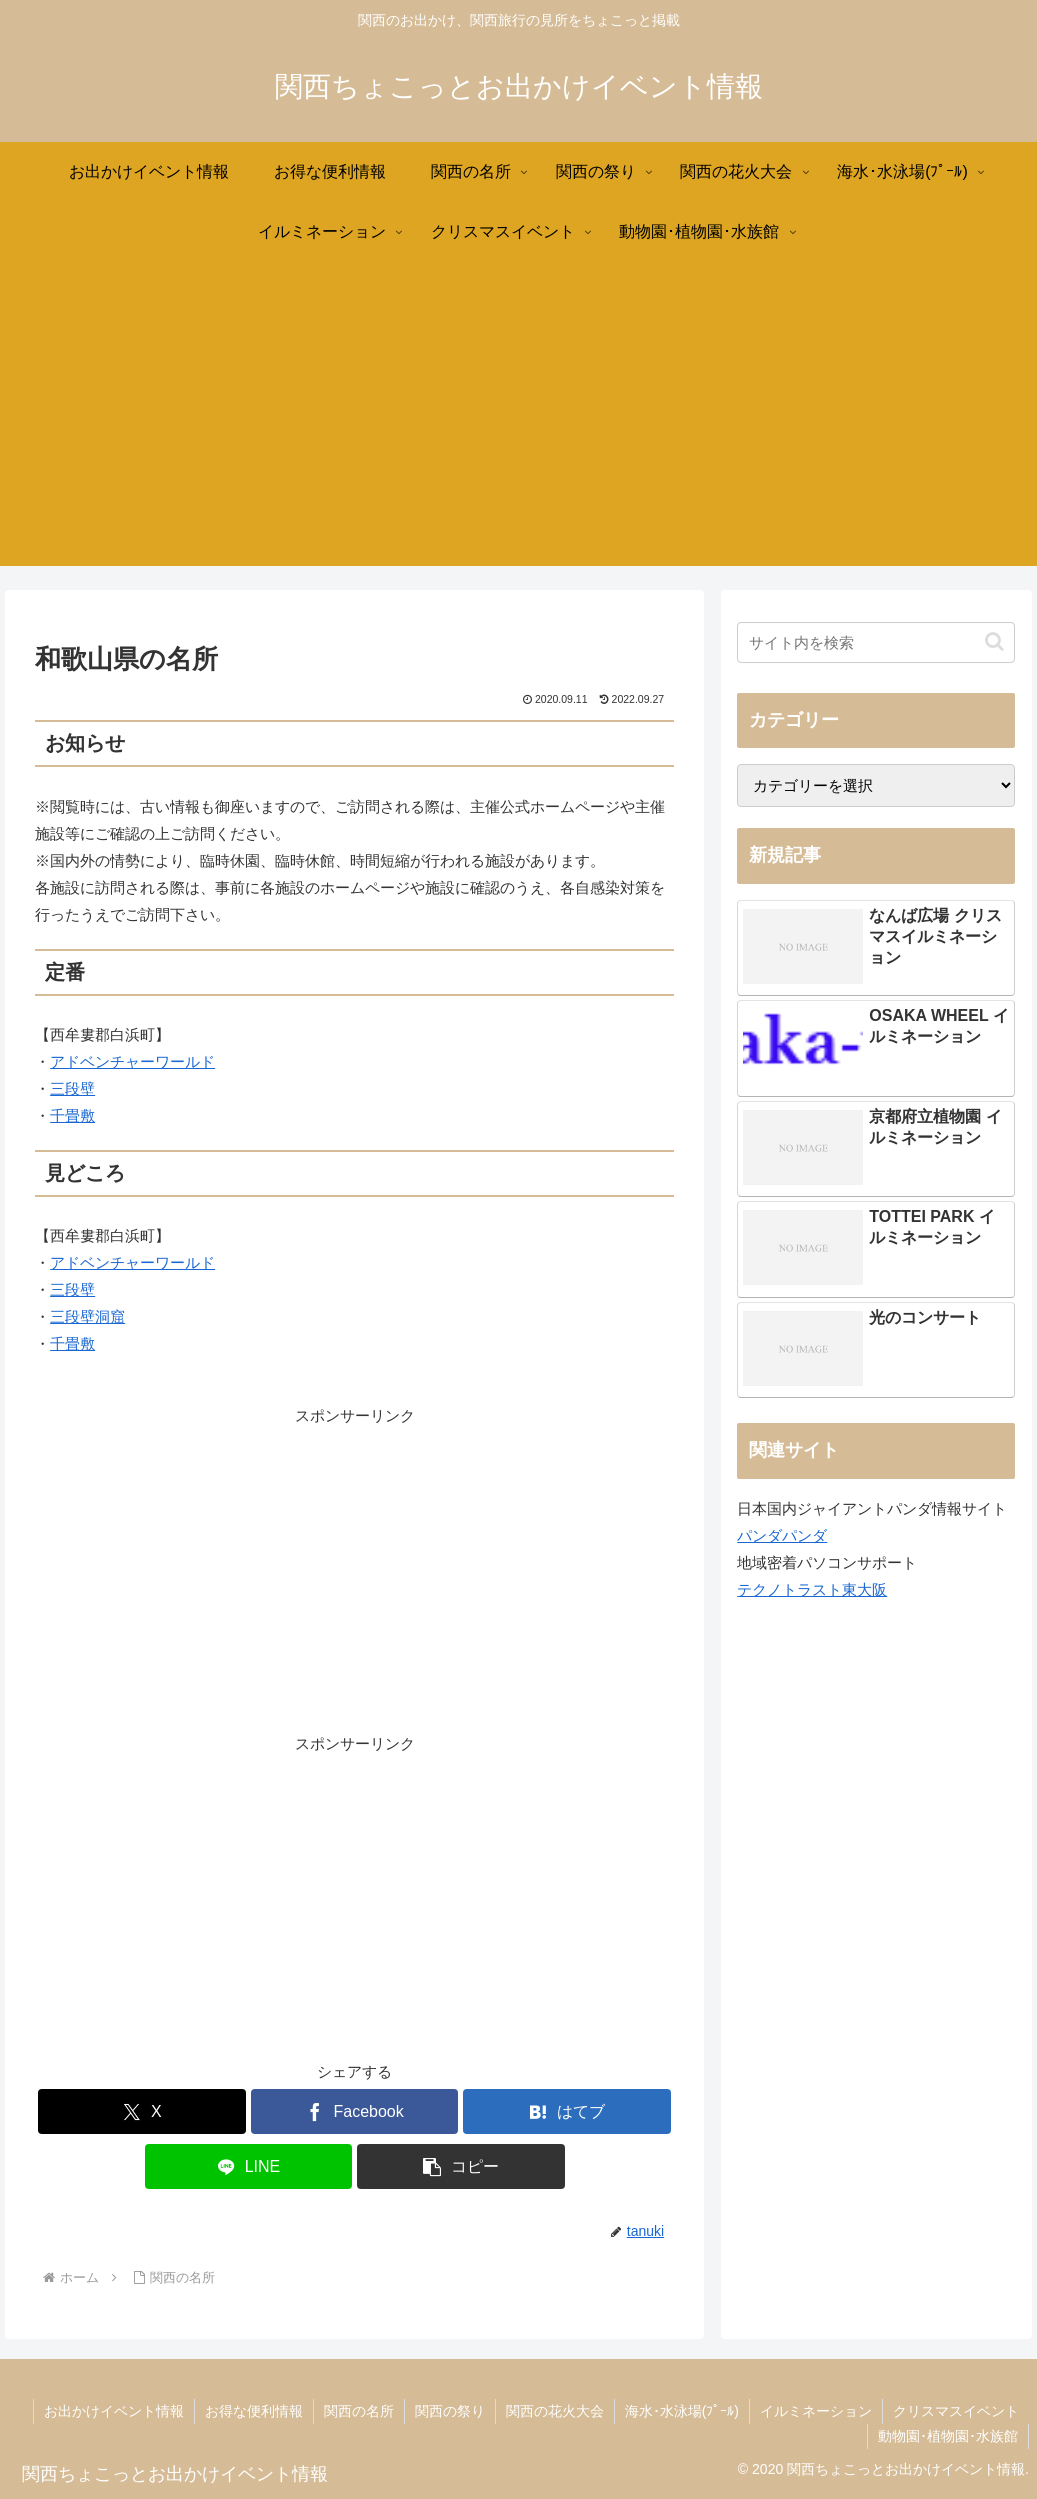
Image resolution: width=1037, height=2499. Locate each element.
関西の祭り (450, 2411)
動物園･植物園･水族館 (948, 2436)
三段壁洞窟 (87, 1316)
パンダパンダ (782, 1535)
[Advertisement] (518, 426)
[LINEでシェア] (249, 2166)
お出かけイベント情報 (114, 2411)
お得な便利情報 (254, 2411)
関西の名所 (359, 2411)
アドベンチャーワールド (132, 1061)
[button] (461, 2166)
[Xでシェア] (142, 2111)
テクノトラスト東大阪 (812, 1589)
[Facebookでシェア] (355, 2111)
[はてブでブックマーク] (567, 2111)
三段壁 (72, 1088)
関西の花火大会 (555, 2411)
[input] (876, 642)
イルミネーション (816, 2411)
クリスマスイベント (956, 2411)
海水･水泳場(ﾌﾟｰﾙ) (682, 2411)
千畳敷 (72, 1115)
